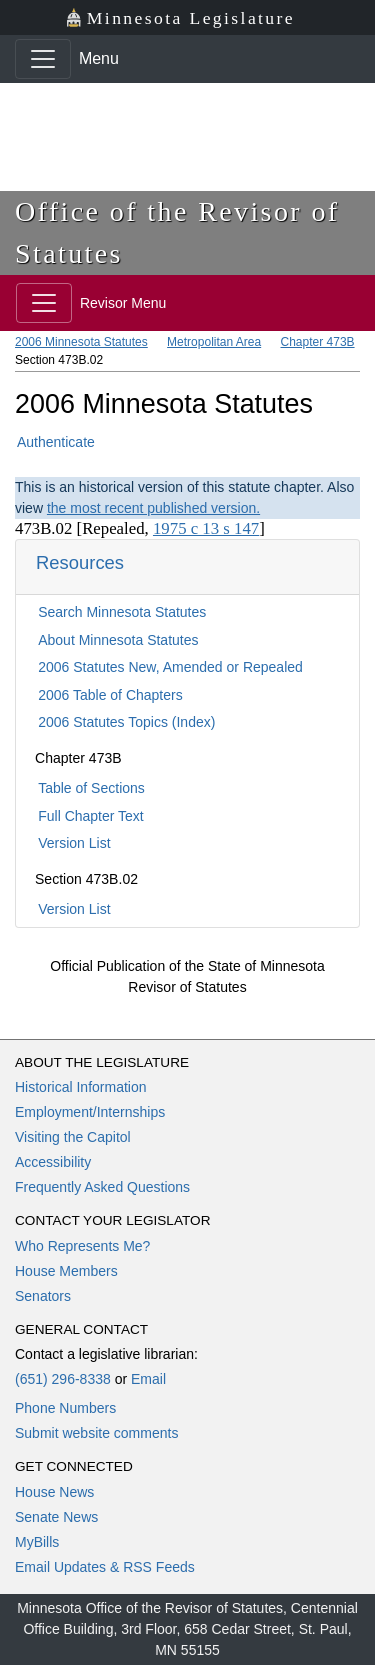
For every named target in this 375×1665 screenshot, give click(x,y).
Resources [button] (80, 562)
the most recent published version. (153, 508)
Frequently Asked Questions (102, 1187)
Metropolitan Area (214, 342)
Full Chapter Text (91, 816)
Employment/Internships (90, 1112)
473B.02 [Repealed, (84, 528)
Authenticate (56, 442)
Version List (74, 843)
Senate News (56, 1517)
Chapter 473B (318, 342)
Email (148, 1379)
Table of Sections (91, 788)
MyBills (37, 1542)
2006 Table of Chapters (110, 695)
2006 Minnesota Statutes (81, 342)
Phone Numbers (65, 1408)
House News (54, 1492)
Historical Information (81, 1087)
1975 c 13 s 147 (206, 528)
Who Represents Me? (82, 1246)
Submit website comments (96, 1433)
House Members (66, 1271)
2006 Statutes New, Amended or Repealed (170, 667)
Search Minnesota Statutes (122, 612)
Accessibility (53, 1162)
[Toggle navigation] (43, 59)
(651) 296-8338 (63, 1379)
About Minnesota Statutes (118, 640)
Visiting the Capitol (73, 1137)
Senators (43, 1296)
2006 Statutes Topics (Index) (126, 722)
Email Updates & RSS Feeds (105, 1567)
